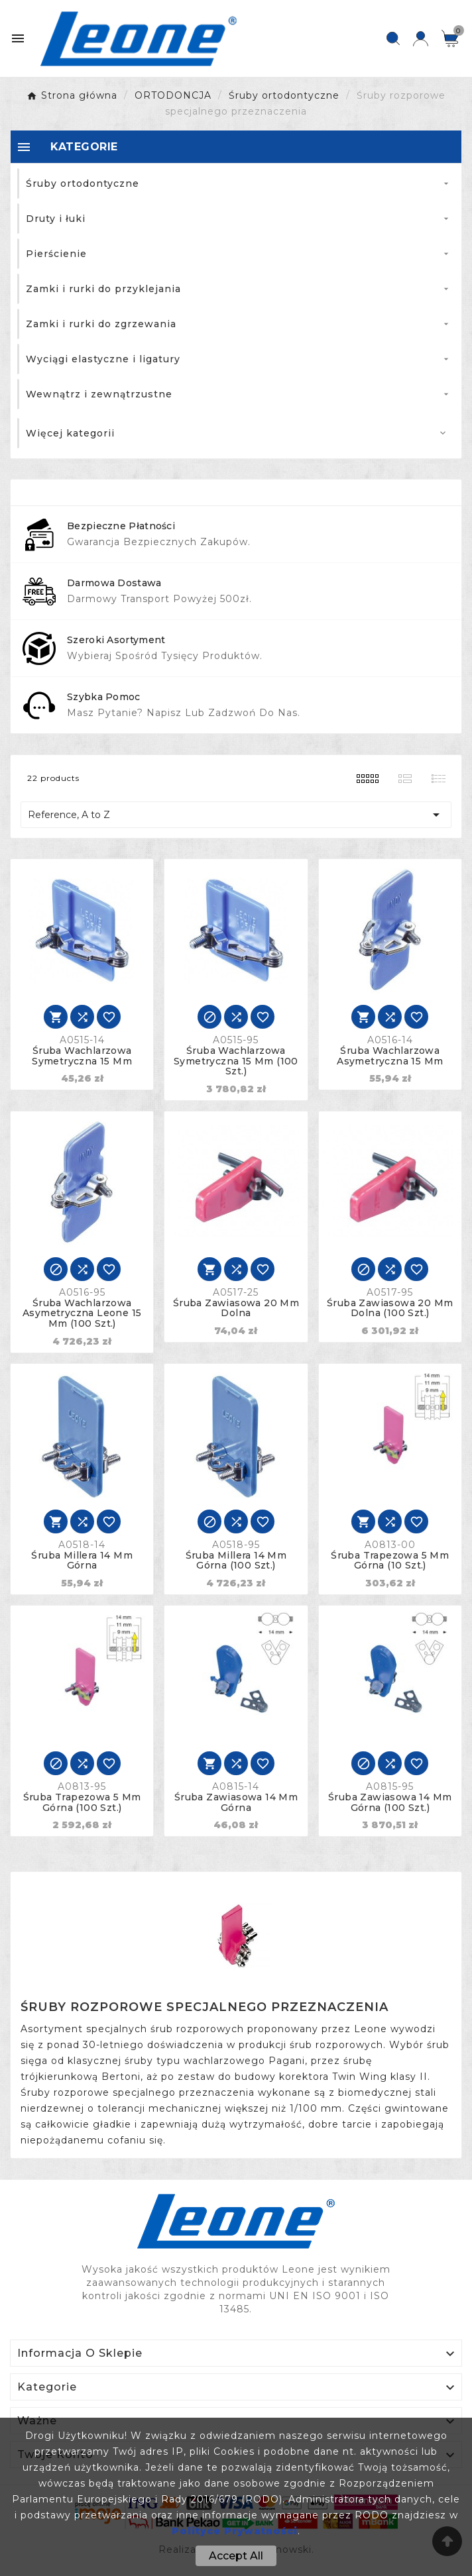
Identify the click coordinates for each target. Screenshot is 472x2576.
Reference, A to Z (236, 815)
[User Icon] (420, 38)
